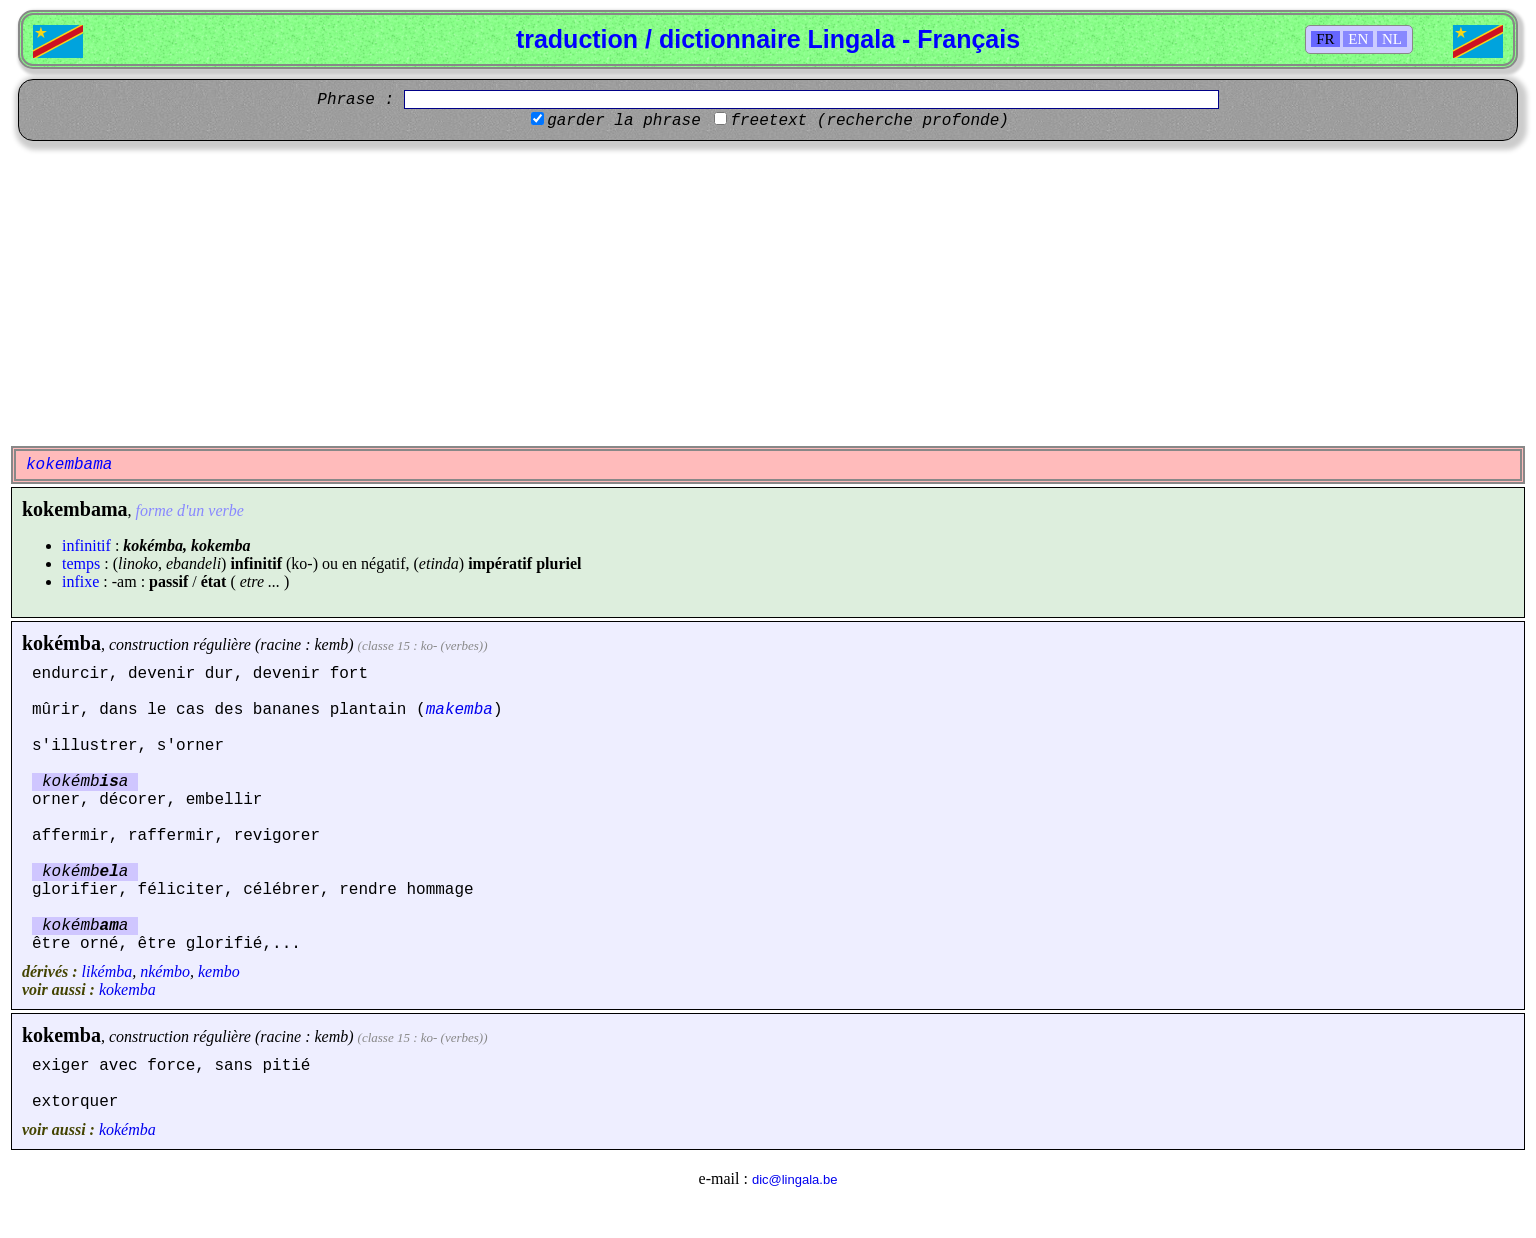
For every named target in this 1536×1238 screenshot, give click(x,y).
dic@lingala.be (794, 1179)
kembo (219, 971)
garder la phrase (624, 121)
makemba (459, 710)
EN (1358, 39)
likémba (107, 971)
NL (1392, 39)
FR (1325, 39)
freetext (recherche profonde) (869, 121)
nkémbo (165, 971)
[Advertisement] (768, 291)
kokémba (61, 643)
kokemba (127, 989)
